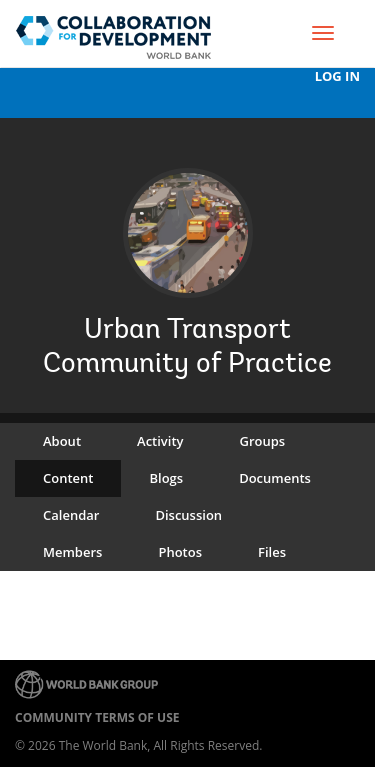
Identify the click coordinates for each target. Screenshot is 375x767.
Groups (263, 441)
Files (272, 552)
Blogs (166, 478)
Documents (275, 478)
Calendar (71, 515)
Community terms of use (97, 717)
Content (68, 478)
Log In (337, 76)
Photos (180, 552)
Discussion (188, 515)
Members (72, 552)
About (62, 441)
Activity (160, 441)
